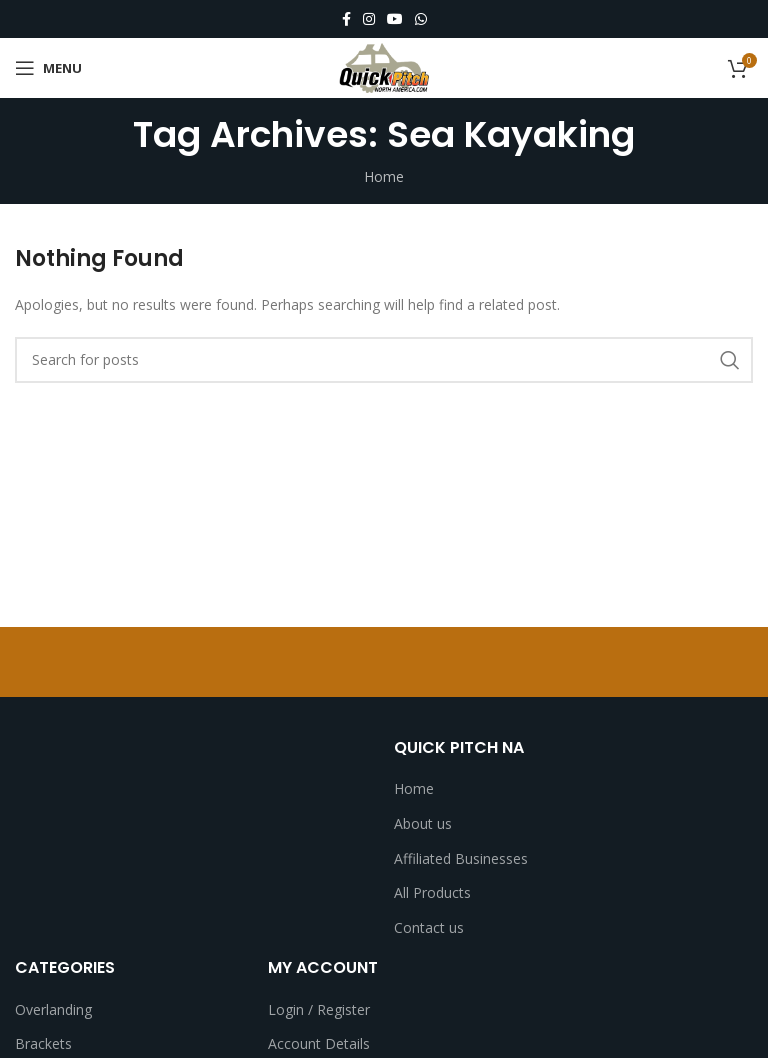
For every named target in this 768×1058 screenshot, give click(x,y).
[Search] (384, 360)
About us (423, 823)
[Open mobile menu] (48, 68)
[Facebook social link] (346, 19)
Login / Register (319, 1009)
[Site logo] (384, 66)
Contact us (429, 927)
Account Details (319, 1043)
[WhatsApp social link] (421, 19)
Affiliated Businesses (461, 858)
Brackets (43, 1043)
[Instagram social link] (369, 19)
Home (384, 176)
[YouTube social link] (395, 19)
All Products (432, 892)
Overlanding (53, 1009)
